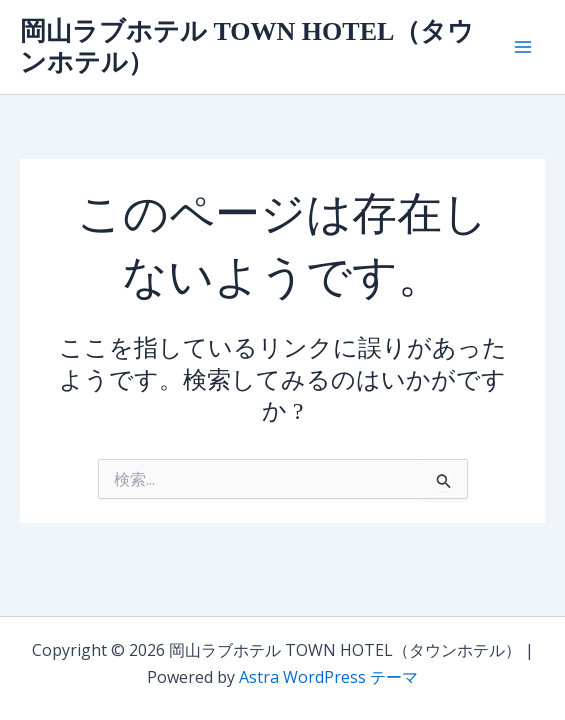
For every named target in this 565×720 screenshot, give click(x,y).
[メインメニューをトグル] (523, 47)
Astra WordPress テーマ (328, 677)
